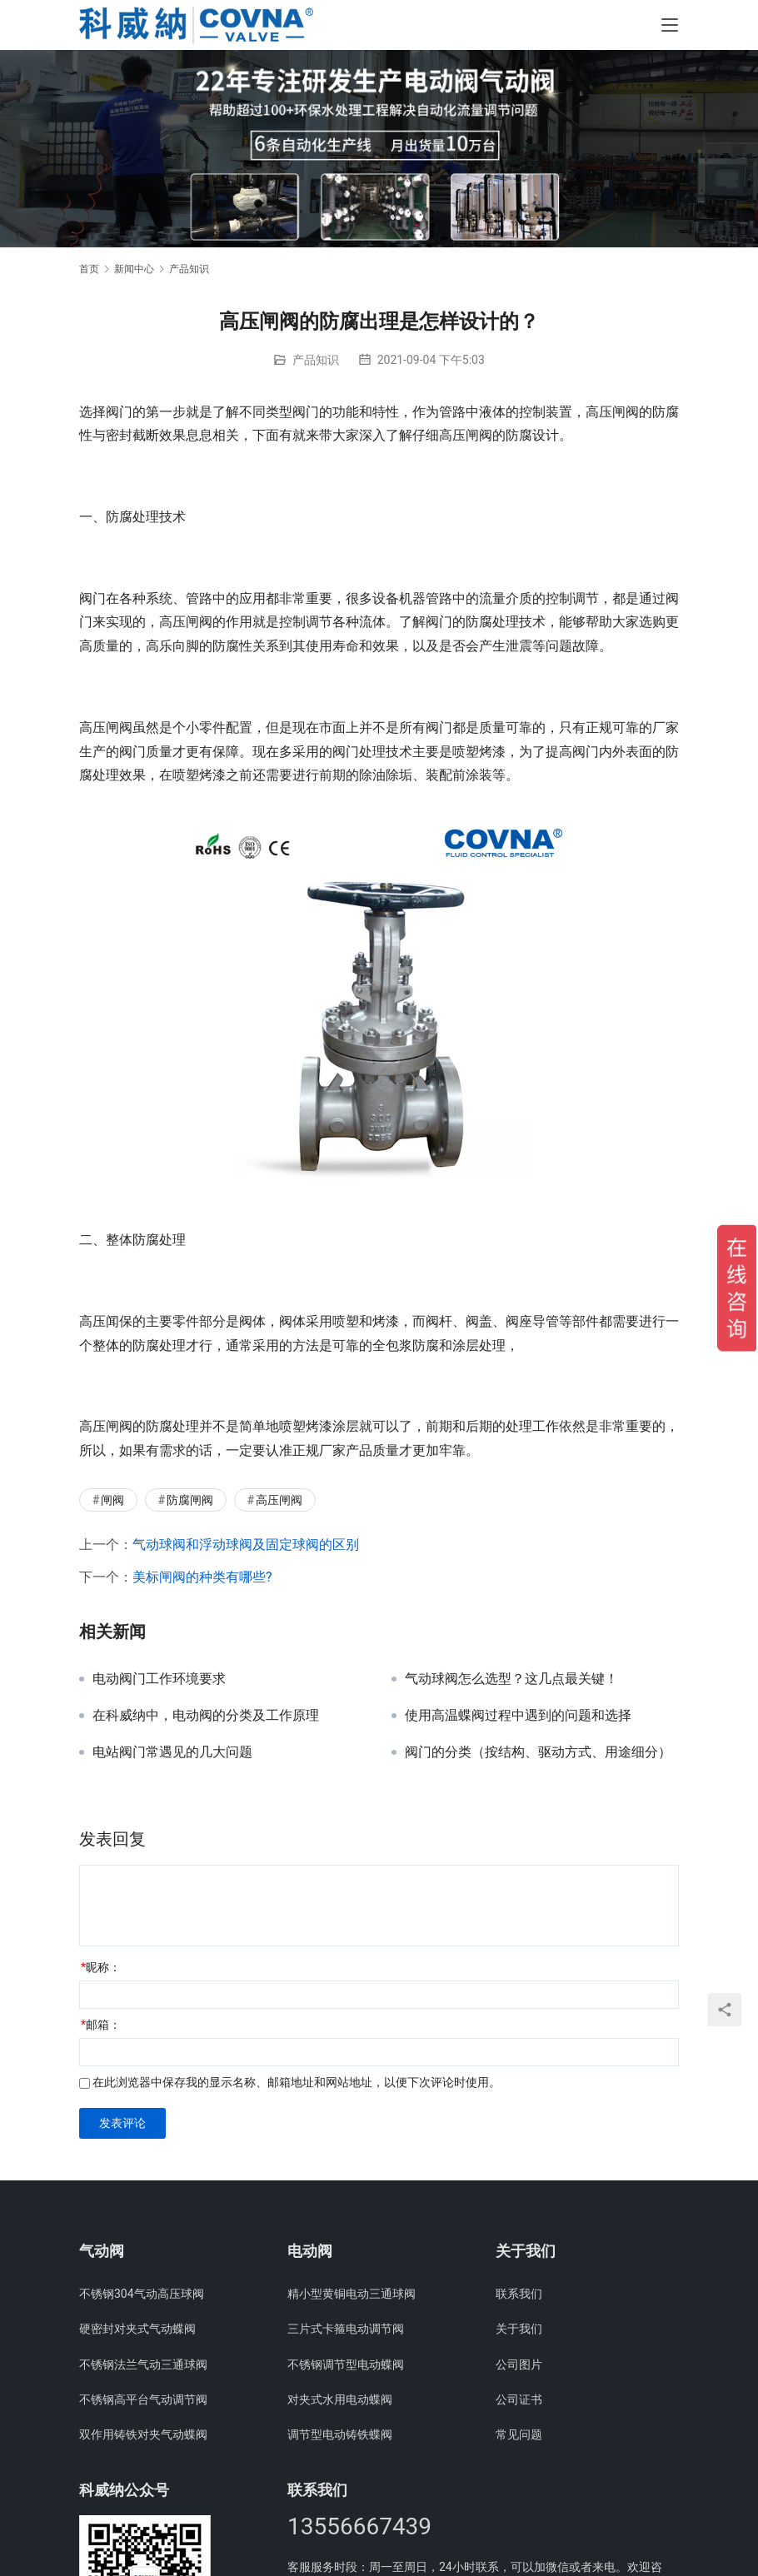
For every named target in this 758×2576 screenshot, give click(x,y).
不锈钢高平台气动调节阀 (143, 2399)
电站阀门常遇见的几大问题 (172, 1752)
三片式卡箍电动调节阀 (345, 2328)
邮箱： (101, 2024)
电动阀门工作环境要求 (159, 1679)
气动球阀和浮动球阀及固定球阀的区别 (245, 1544)
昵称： (101, 1967)
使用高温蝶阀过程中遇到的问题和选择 (518, 1715)
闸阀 (112, 1500)
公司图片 (519, 2364)
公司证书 (519, 2399)
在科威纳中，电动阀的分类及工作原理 (205, 1715)
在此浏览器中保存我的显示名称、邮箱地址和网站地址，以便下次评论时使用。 (296, 2082)
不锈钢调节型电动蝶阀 (345, 2364)
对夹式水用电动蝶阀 (339, 2399)
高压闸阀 (279, 1500)
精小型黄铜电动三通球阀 (351, 2293)
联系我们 (519, 2293)
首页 (89, 269)
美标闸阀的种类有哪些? (202, 1577)
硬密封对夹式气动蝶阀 (137, 2328)
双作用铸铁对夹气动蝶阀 (143, 2434)
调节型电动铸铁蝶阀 (339, 2434)
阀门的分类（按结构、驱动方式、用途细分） (538, 1752)
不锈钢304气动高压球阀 (141, 2293)
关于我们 (519, 2328)
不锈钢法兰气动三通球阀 (143, 2364)
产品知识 (315, 359)
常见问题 (519, 2434)
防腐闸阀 (190, 1500)
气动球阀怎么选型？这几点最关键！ (511, 1679)
